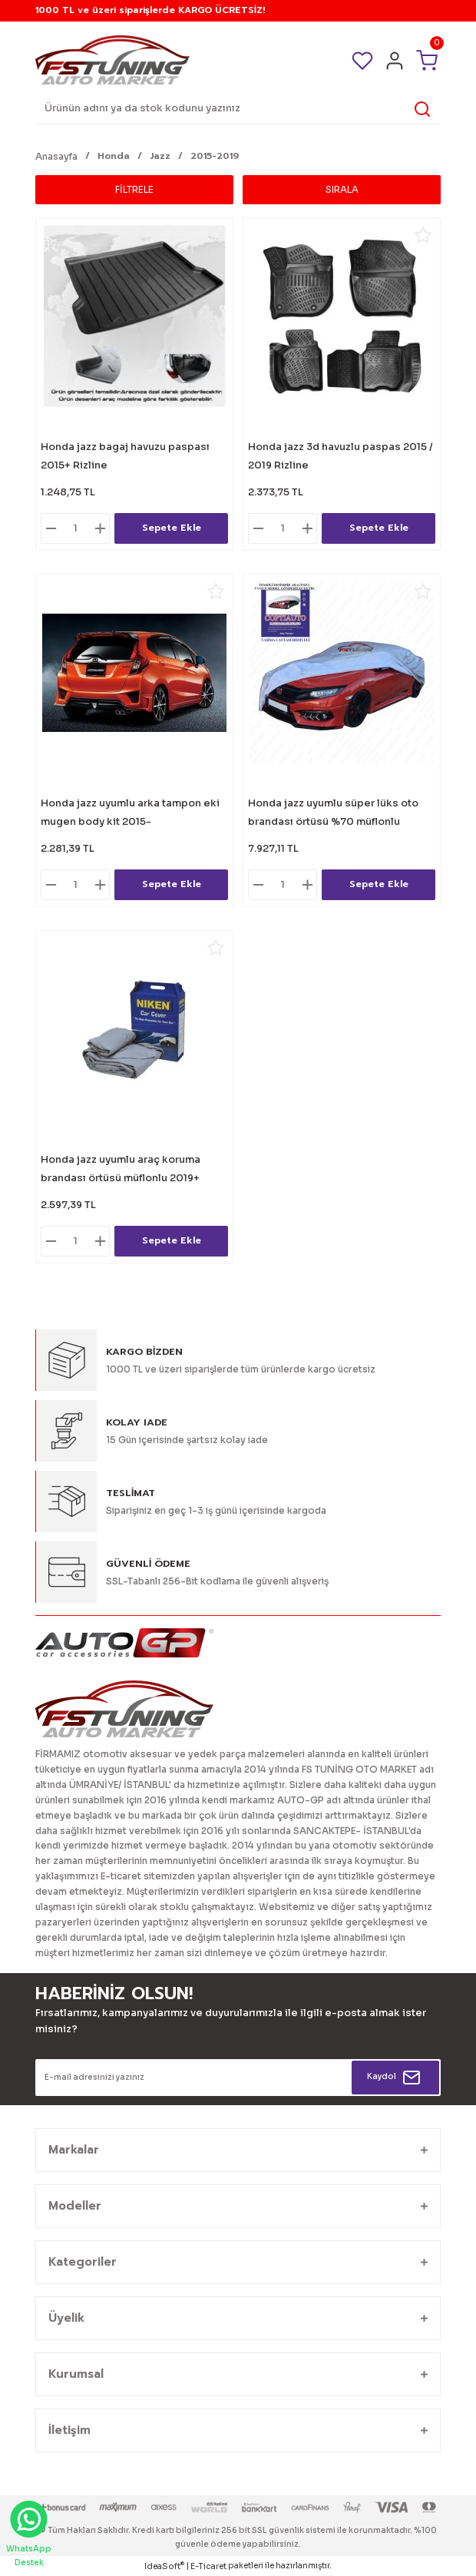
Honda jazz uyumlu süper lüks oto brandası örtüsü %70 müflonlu (333, 812)
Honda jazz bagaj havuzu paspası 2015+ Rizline (125, 456)
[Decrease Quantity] (50, 528)
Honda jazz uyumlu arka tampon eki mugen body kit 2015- (130, 812)
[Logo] (112, 60)
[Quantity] (75, 528)
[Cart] (427, 60)
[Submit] (395, 2077)
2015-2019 (214, 156)
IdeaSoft (164, 2566)
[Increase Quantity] (100, 528)
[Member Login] (394, 60)
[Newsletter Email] (238, 2077)
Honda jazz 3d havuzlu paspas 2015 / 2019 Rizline (340, 456)
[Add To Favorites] (216, 235)
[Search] (238, 109)
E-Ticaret (208, 2566)
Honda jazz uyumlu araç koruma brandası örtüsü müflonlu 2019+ (120, 1169)
